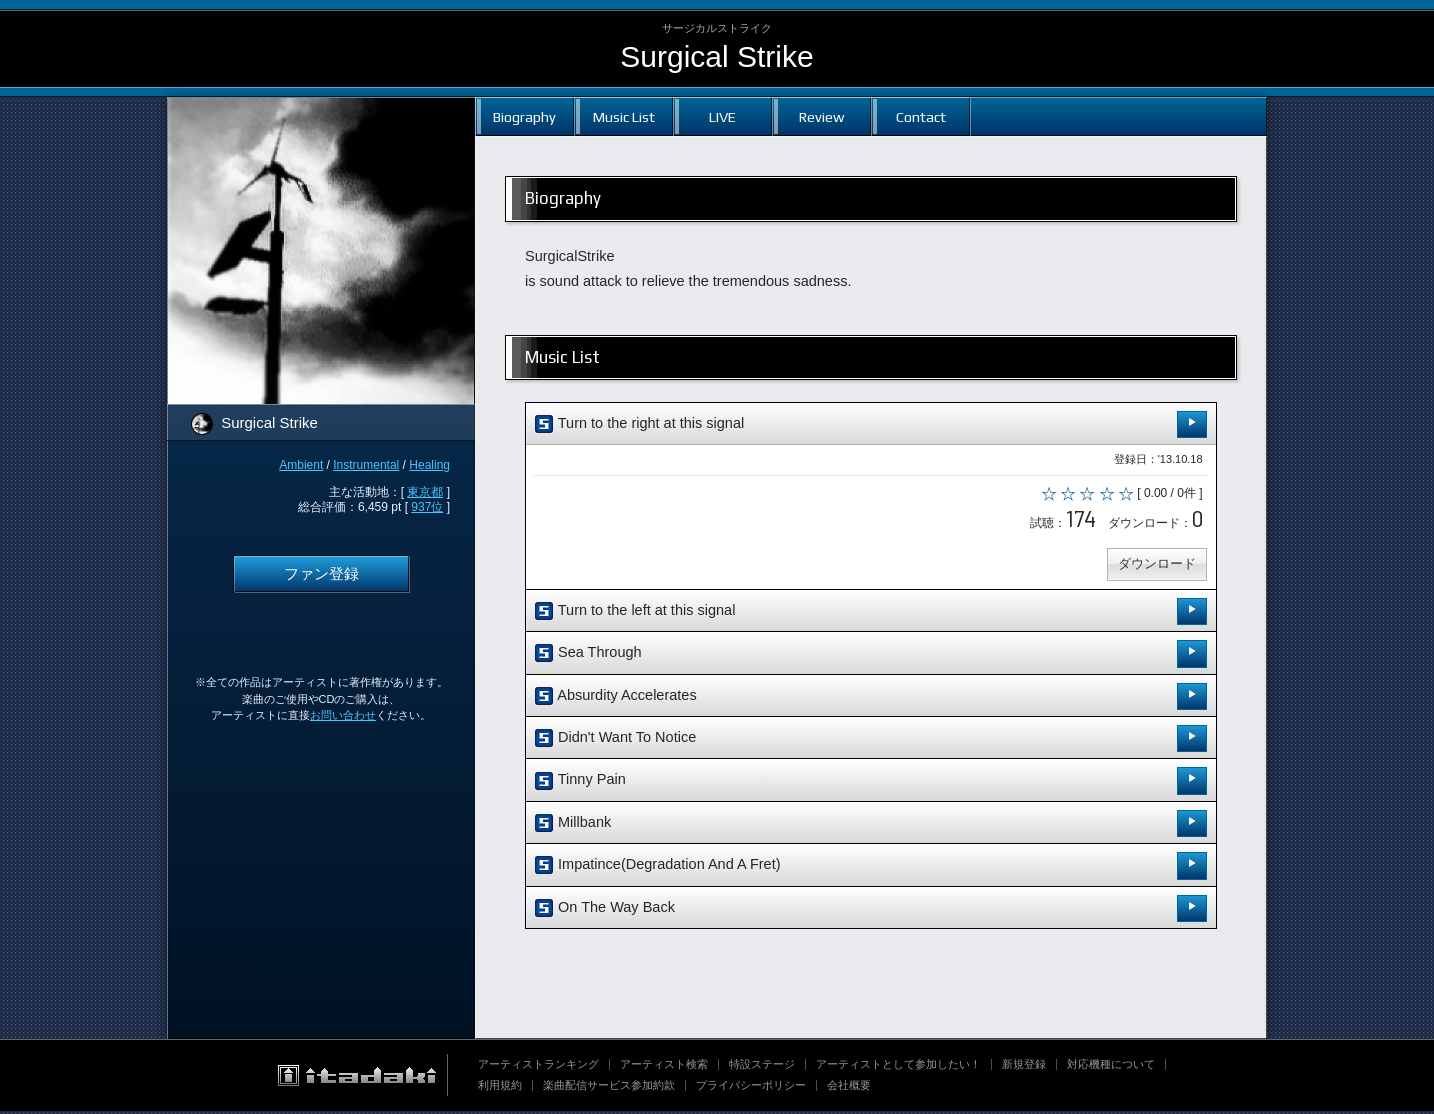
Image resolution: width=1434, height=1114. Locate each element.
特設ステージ (762, 1067)
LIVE (722, 116)
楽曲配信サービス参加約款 (609, 1088)
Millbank (871, 826)
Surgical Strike (716, 56)
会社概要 (849, 1088)
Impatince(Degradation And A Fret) (871, 868)
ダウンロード (1155, 566)
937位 (427, 507)
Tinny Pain (871, 783)
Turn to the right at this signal (871, 424)
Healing (429, 465)
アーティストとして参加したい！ (898, 1067)
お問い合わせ (343, 715)
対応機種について (1111, 1067)
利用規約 (500, 1088)
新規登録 (1024, 1067)
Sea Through (871, 656)
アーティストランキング (538, 1067)
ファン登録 (321, 574)
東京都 (425, 492)
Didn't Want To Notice (871, 741)
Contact (921, 116)
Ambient (301, 465)
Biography (524, 116)
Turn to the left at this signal (871, 614)
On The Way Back (871, 910)
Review (821, 116)
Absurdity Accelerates (871, 699)
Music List (624, 116)
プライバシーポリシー (751, 1088)
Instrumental (366, 465)
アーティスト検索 (664, 1067)
